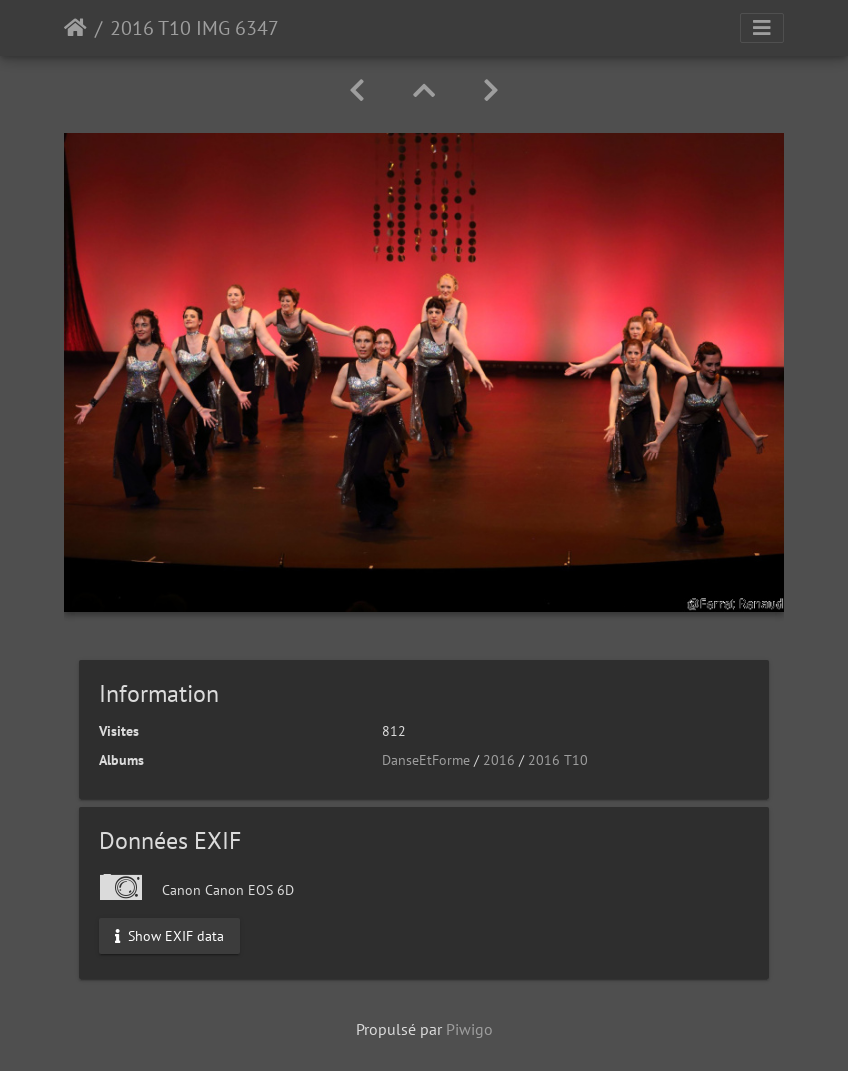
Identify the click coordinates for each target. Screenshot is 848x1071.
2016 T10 (558, 760)
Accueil (75, 28)
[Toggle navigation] (762, 28)
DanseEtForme (426, 760)
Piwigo (469, 1029)
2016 (499, 760)
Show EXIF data (169, 936)
